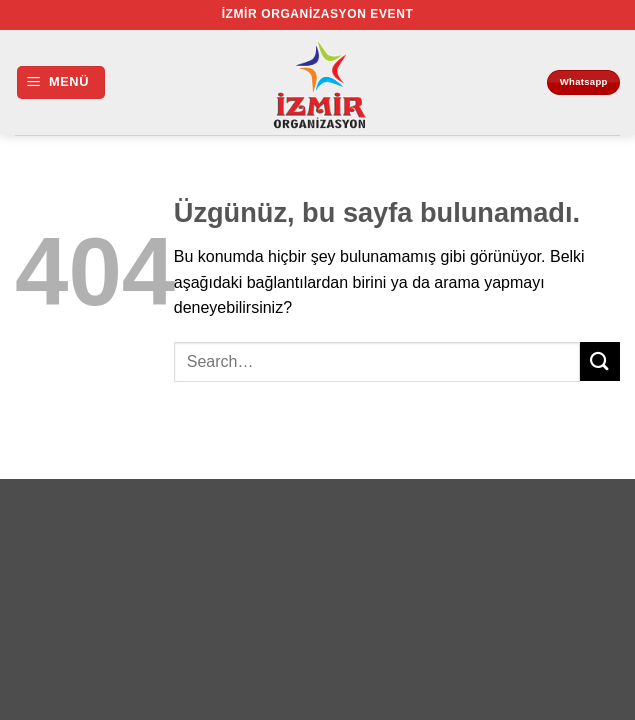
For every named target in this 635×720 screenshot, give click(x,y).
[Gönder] (600, 361)
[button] (61, 82)
